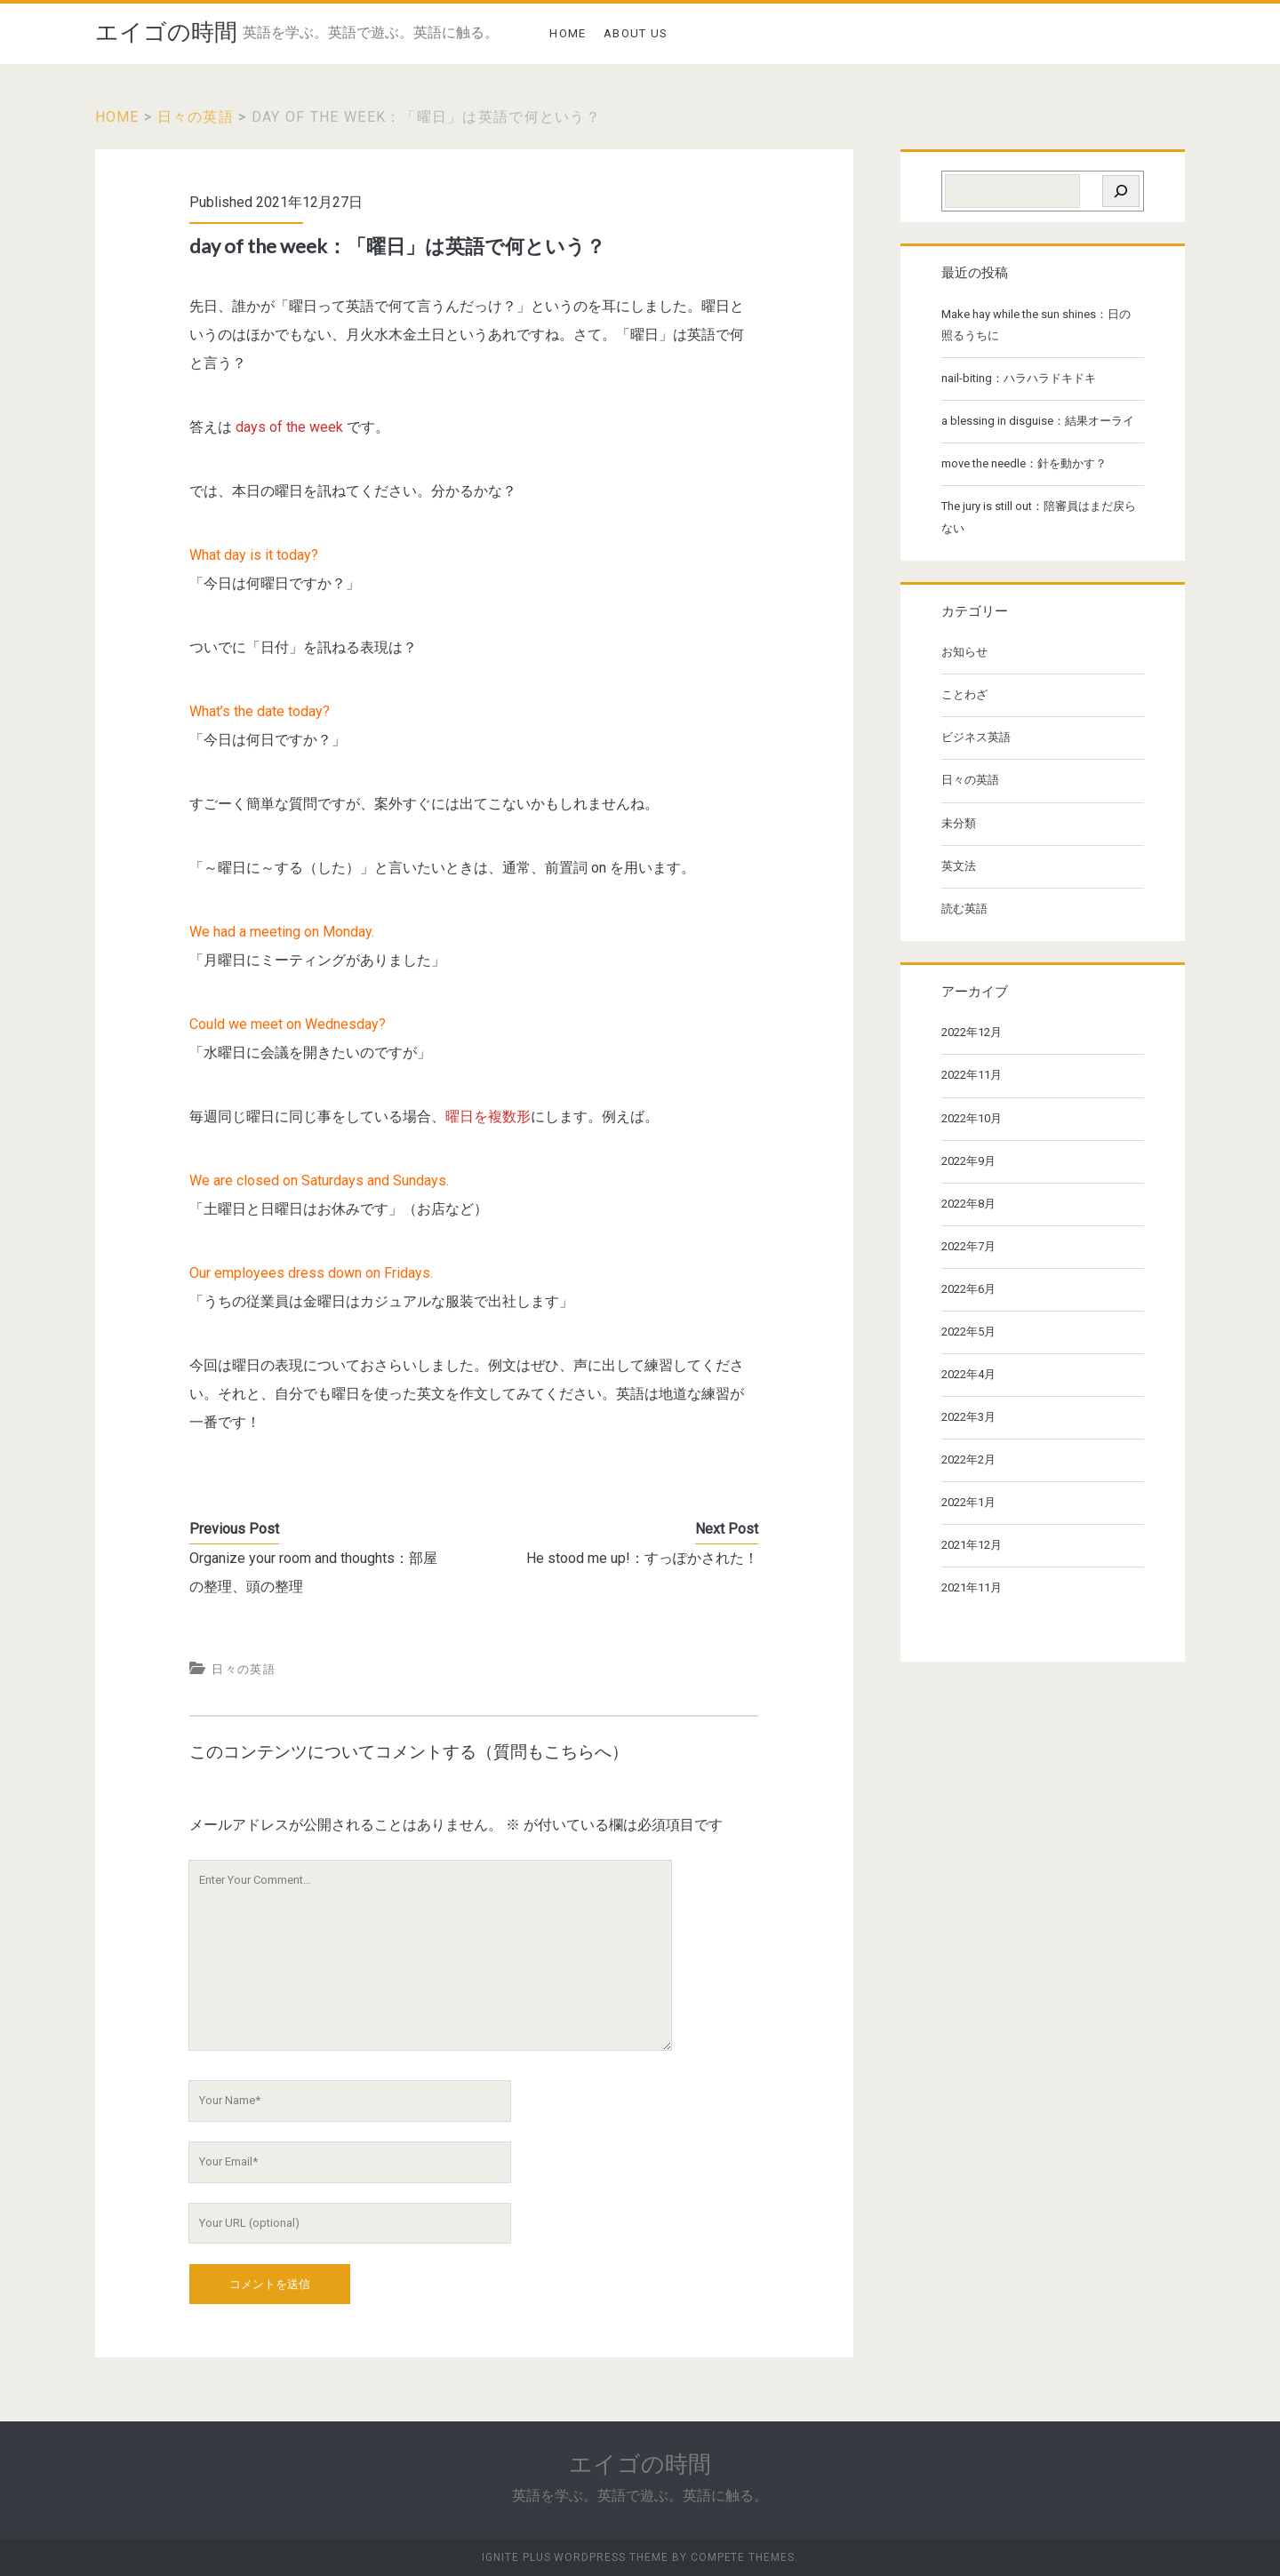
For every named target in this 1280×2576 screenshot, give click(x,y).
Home (117, 116)
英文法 (958, 866)
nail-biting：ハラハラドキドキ (1018, 378)
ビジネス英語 (976, 737)
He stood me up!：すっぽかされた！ (642, 1558)
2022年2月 (968, 1459)
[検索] (1121, 191)
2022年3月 (968, 1417)
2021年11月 (971, 1587)
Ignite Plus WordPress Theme (575, 2557)
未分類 (958, 823)
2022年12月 (971, 1032)
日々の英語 (195, 116)
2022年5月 (968, 1331)
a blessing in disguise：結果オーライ (1037, 420)
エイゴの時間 (166, 32)
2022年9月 (968, 1161)
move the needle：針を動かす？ (1024, 463)
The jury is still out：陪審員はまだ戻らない (1038, 516)
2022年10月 (971, 1118)
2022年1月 (968, 1502)
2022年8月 (968, 1203)
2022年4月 (968, 1374)
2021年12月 (971, 1544)
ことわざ (964, 694)
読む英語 (964, 908)
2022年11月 (971, 1074)
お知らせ (964, 651)
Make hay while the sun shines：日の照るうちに (1036, 324)
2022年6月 (968, 1289)
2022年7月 (968, 1246)
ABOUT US (636, 33)
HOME (567, 33)
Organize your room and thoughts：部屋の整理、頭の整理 (313, 1572)
